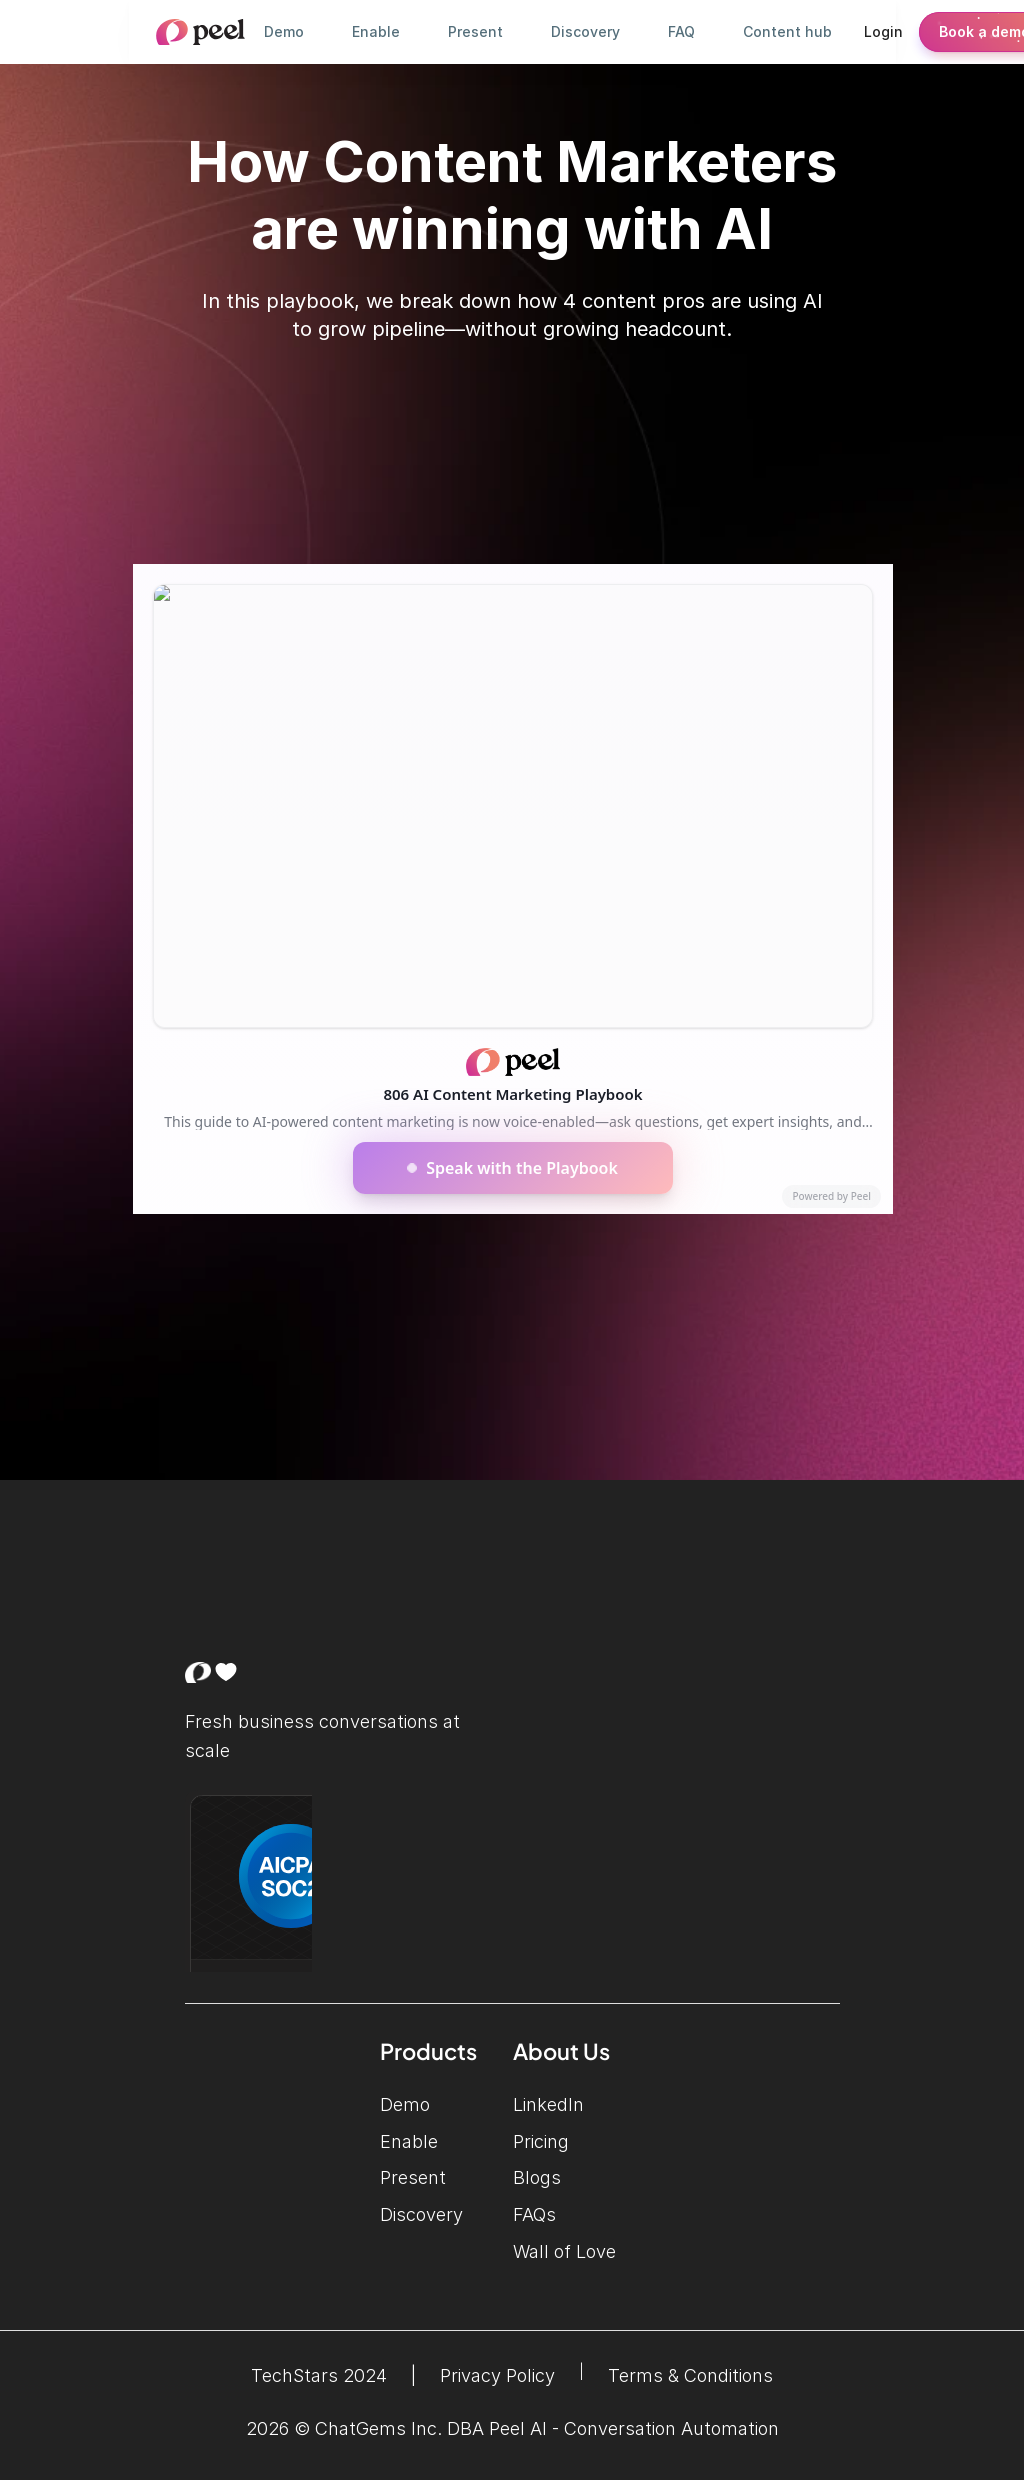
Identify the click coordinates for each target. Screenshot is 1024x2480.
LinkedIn (578, 2104)
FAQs (534, 2214)
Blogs (537, 2177)
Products (428, 2051)
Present (413, 2177)
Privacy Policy (497, 2375)
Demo (405, 2104)
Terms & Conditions (690, 2375)
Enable (409, 2141)
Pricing (541, 2141)
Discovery (421, 2214)
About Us (561, 2051)
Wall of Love (564, 2251)
